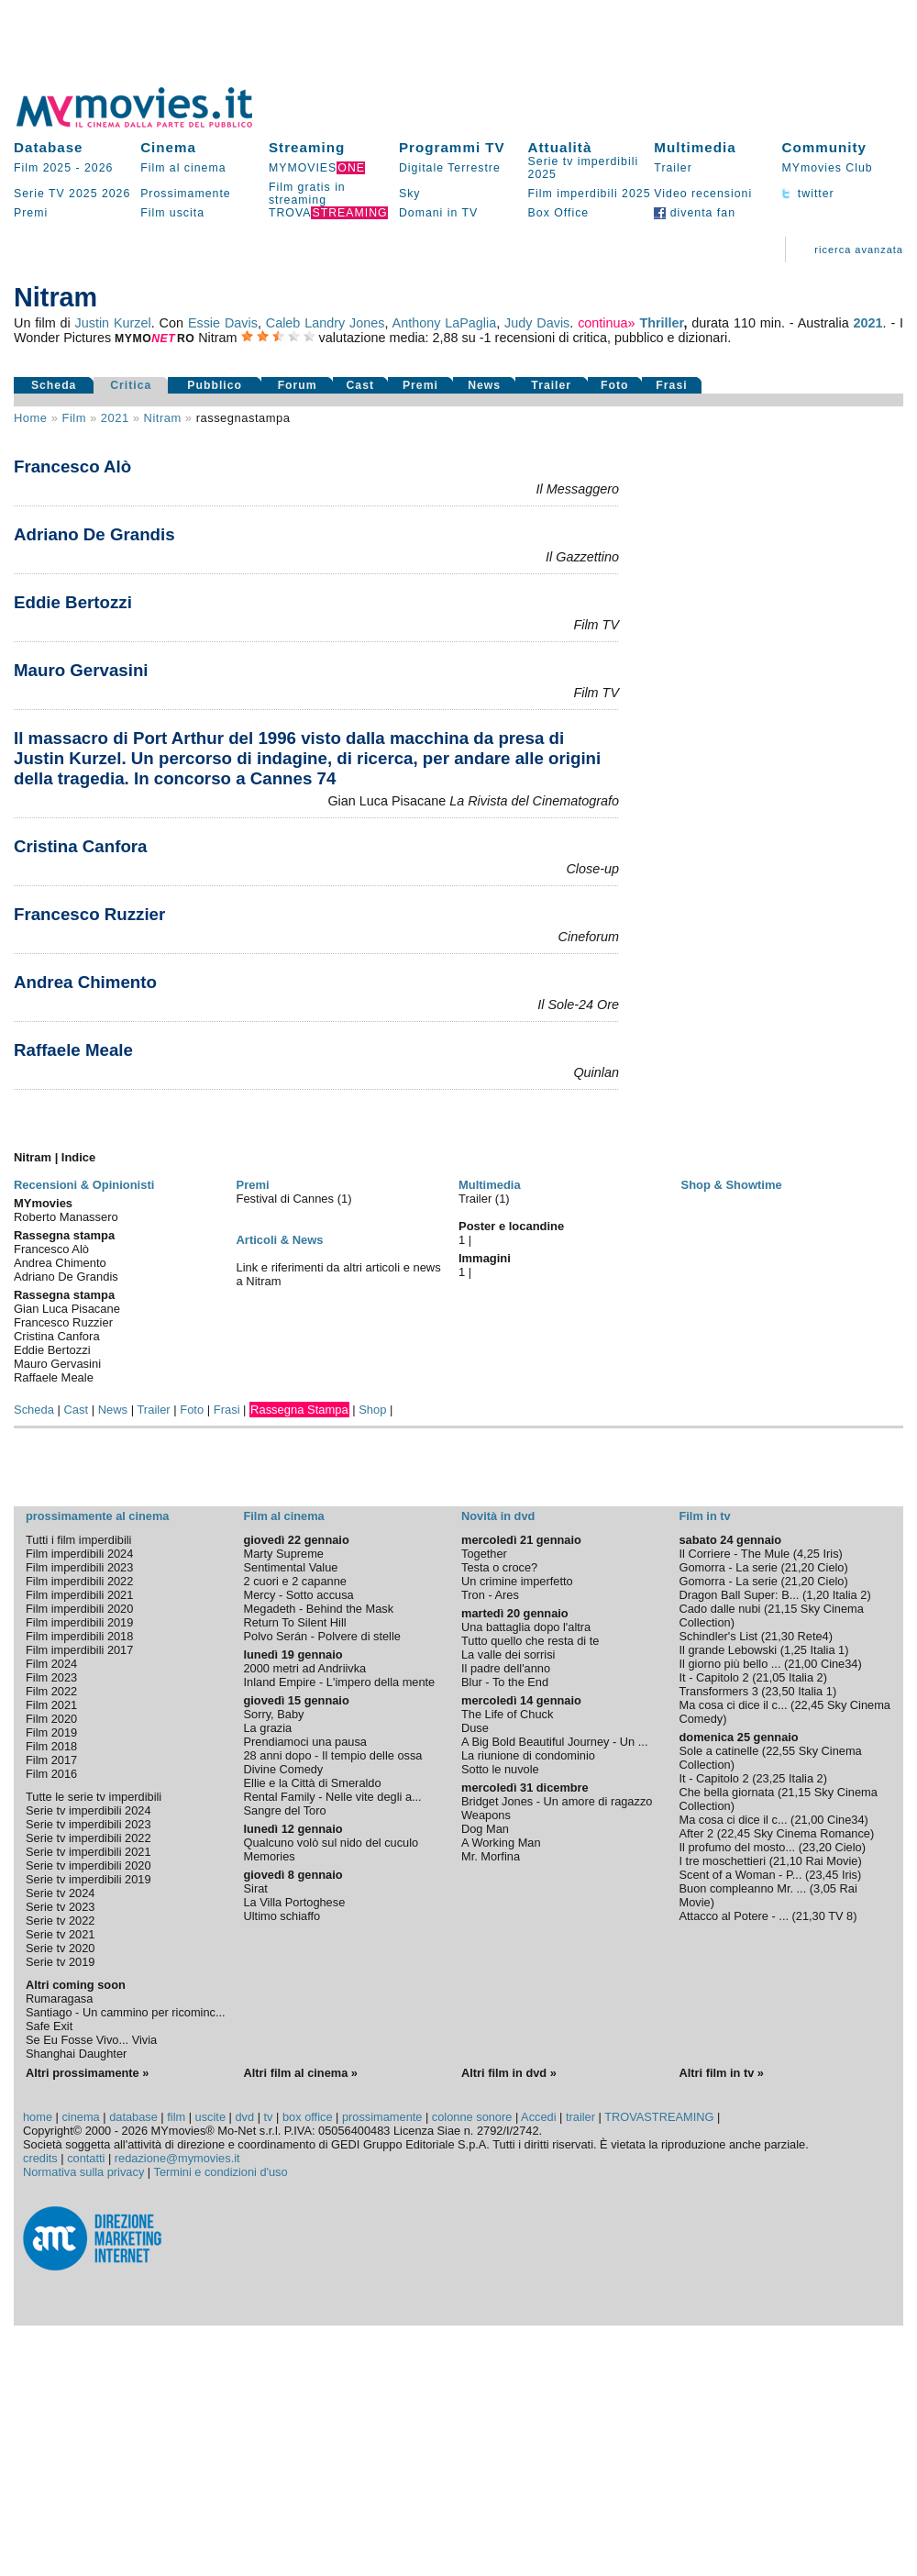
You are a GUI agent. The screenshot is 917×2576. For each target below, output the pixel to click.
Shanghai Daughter (76, 2053)
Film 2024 (51, 1664)
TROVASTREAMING (658, 2117)
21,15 (782, 1609)
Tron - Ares (490, 1595)
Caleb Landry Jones (325, 323)
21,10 (787, 1861)
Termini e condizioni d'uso (221, 2172)
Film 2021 (51, 1705)
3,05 (824, 1888)
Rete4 (813, 1636)
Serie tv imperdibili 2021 (88, 1852)
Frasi (671, 385)
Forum (297, 385)
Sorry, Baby (274, 1714)
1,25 (795, 1650)
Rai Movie (832, 1861)
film (73, 418)
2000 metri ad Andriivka (305, 1668)
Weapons (486, 1815)
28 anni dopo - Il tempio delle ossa (333, 1755)
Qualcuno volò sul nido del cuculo (331, 1842)
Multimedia (694, 147)
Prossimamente (185, 193)
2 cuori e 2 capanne (295, 1581)
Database (48, 147)
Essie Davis (223, 323)
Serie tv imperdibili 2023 (88, 1824)
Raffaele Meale (73, 1050)
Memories (269, 1856)
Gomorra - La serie (728, 1567)
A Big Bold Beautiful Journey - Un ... (554, 1742)
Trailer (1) (484, 1198)
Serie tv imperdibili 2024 (88, 1810)
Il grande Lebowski (728, 1650)
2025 (83, 193)
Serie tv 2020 (60, 1948)
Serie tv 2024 (60, 1893)
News (484, 385)
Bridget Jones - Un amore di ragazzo (556, 1801)
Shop (372, 1409)
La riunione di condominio (528, 1755)
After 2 (696, 1833)
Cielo (830, 1567)
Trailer (672, 167)
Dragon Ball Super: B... (739, 1595)
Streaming (307, 147)
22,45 (808, 1705)
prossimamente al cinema (97, 1516)
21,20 (799, 1567)
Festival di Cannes (287, 1198)
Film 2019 (51, 1732)
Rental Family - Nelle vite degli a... (333, 1797)
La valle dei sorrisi (508, 1654)
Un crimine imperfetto (517, 1581)
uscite (210, 2117)
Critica (130, 385)
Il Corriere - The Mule (734, 1553)
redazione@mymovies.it (177, 2158)
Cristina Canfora (81, 846)
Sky (410, 193)
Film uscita (172, 212)
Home (31, 418)
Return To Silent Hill (295, 1622)
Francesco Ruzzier (89, 914)
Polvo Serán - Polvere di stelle (322, 1636)
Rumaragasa (59, 1998)
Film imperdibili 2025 (589, 193)
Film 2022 (51, 1691)
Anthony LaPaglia (444, 323)
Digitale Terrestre (450, 167)
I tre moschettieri (723, 1861)
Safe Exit (49, 2026)
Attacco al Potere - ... (734, 1916)
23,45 (823, 1875)
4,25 (808, 1553)
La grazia (268, 1728)
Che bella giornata (727, 1792)
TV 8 (840, 1916)
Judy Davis (536, 323)
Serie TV (39, 193)
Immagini (484, 1258)
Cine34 (839, 1664)
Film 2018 (51, 1746)
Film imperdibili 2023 (79, 1567)
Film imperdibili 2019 (79, 1622)
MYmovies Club (826, 167)
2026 (98, 167)
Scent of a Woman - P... (740, 1875)
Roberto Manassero (66, 1217)
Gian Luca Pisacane (67, 1309)
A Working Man (501, 1842)
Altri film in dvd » (509, 2073)
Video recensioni (703, 193)
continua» (606, 323)
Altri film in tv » (721, 2073)
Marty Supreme (284, 1553)
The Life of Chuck (507, 1714)
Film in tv (705, 1516)
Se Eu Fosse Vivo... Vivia (91, 2040)
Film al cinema (183, 167)
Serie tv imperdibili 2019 (88, 1879)
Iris (830, 1553)
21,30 (779, 1636)
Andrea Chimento (85, 982)
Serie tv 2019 (60, 1962)
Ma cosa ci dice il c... (733, 1705)
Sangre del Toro (285, 1810)
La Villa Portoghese (295, 1902)
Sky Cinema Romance (812, 1833)
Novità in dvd (498, 1516)
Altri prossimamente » (87, 2073)
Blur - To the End (504, 1682)
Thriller (661, 323)
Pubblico (214, 385)
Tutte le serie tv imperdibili (93, 1797)
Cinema (168, 147)
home (37, 2117)
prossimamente (382, 2117)
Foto (615, 385)
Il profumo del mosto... (737, 1847)
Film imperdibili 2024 (79, 1553)
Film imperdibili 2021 (79, 1595)
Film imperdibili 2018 (79, 1636)
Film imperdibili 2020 (79, 1609)
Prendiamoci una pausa (305, 1742)
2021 (868, 323)
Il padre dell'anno (505, 1668)
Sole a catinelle (719, 1751)
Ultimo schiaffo (282, 1916)
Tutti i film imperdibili (78, 1540)
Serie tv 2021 (60, 1934)
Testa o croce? (499, 1567)
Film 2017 (51, 1760)
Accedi (538, 2117)
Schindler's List (718, 1636)
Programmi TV (452, 147)
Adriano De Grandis (94, 534)
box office (307, 2117)
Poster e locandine (511, 1226)
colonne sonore (472, 2117)
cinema (80, 2117)
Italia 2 (850, 1595)
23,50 (780, 1691)
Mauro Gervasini (81, 670)
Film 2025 (43, 167)
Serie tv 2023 (60, 1907)
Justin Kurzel (113, 323)
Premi (31, 212)
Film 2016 (51, 1774)
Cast (361, 385)
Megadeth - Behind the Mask (319, 1609)
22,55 (780, 1751)
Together (484, 1553)
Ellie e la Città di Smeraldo (312, 1783)
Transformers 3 (718, 1691)
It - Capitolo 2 (714, 1677)
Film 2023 (51, 1677)
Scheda (54, 385)
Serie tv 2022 (60, 1920)
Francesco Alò (72, 466)
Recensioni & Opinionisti (84, 1185)
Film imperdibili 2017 (79, 1650)
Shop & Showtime (731, 1185)
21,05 (770, 1677)
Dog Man (485, 1829)
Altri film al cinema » (301, 2073)
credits (40, 2158)
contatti (86, 2158)
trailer (580, 2117)
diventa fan (694, 212)
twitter (807, 193)
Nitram (163, 418)
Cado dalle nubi (720, 1609)
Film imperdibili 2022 (79, 1581)
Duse (475, 1728)
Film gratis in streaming (307, 193)
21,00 (802, 1664)
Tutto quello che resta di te (530, 1641)
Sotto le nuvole (500, 1769)
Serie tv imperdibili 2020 (88, 1865)
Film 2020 (51, 1719)
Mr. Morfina (490, 1856)
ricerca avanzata (858, 249)
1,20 (817, 1595)
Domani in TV (438, 212)
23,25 (770, 1778)
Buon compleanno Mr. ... (743, 1888)
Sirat (256, 1888)
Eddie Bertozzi (73, 602)
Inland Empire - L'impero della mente (340, 1682)
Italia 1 (828, 1650)
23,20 (817, 1847)
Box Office (559, 212)
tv (268, 2117)
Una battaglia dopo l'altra (526, 1627)
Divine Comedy (284, 1769)
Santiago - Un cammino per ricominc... (126, 2012)
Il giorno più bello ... (730, 1664)
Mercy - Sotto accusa (299, 1595)
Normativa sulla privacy (83, 2172)
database (133, 2117)
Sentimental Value (291, 1567)
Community (824, 147)
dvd (244, 2117)
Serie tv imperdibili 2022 (88, 1838)
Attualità (560, 147)
